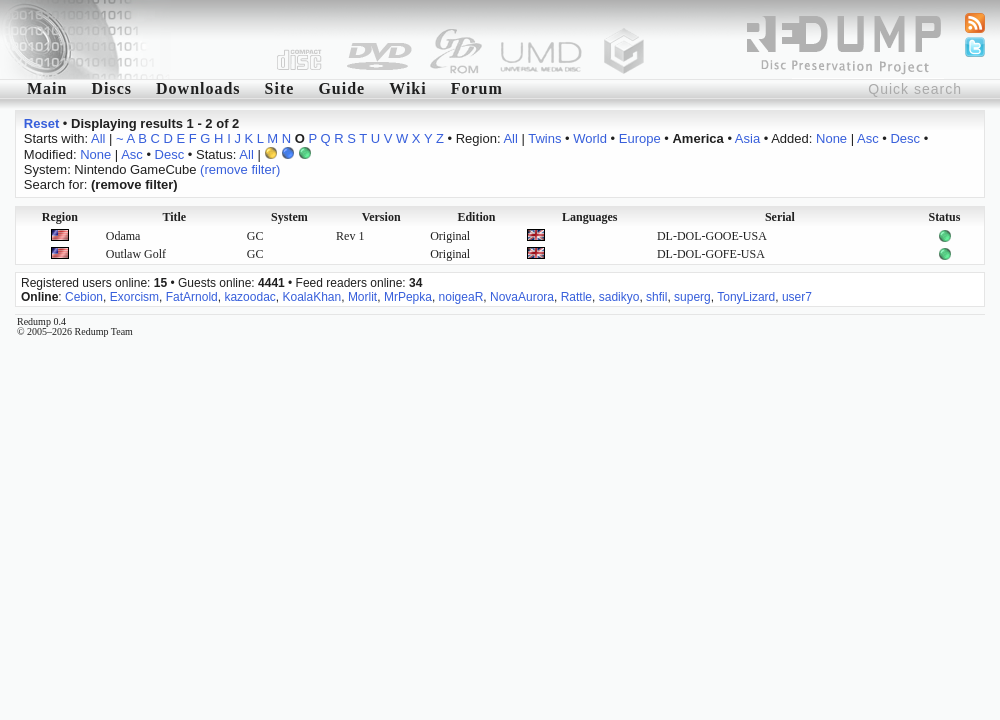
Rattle (576, 297)
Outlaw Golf (136, 254)
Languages (589, 217)
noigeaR (461, 297)
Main (47, 88)
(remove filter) (240, 169)
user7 (797, 297)
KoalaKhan (311, 297)
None (831, 138)
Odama (123, 236)
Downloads (198, 88)
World (590, 138)
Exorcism (134, 297)
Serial (780, 217)
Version (381, 217)
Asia (747, 138)
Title (174, 217)
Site (280, 88)
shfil (656, 297)
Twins (544, 138)
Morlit (362, 297)
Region (60, 217)
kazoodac (249, 297)
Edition (476, 217)
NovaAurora (522, 297)
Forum (477, 88)
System (289, 217)
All (98, 138)
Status (944, 217)
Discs (111, 88)
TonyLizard (746, 297)
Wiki (408, 88)
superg (692, 297)
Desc (905, 138)
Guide (341, 88)
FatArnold (192, 297)
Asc (868, 138)
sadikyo (619, 297)
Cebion (84, 297)
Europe (640, 138)
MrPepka (408, 297)
